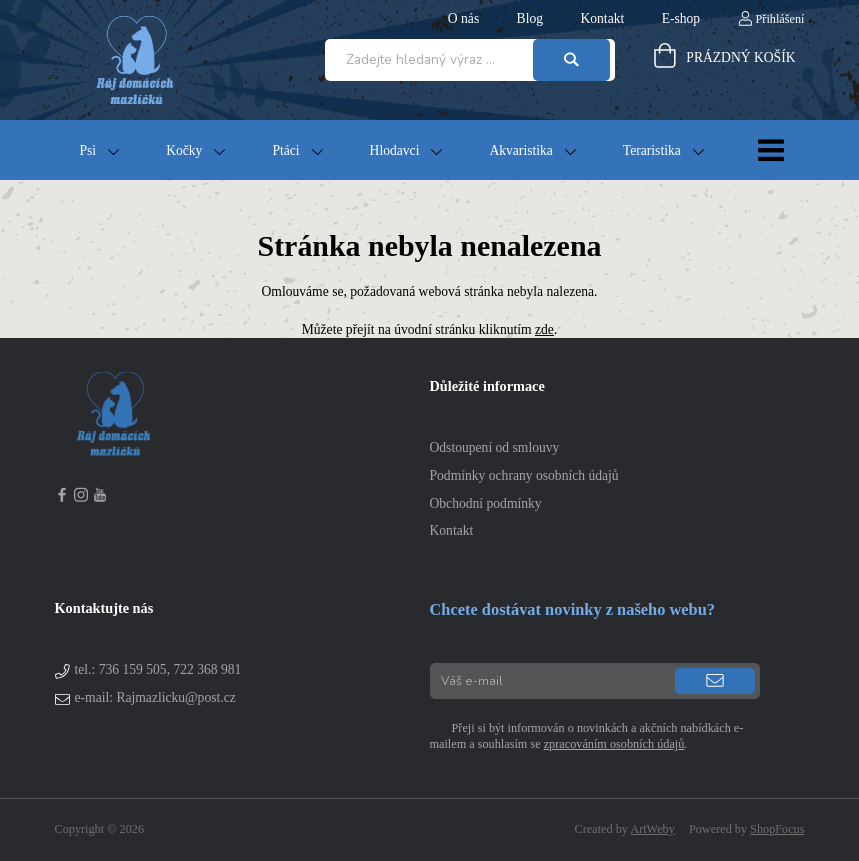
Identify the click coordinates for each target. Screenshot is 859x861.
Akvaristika (520, 150)
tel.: (158, 669)
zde (544, 329)
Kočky (184, 150)
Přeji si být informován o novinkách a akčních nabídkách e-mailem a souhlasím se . (587, 736)
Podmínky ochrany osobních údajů (524, 475)
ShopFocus (777, 829)
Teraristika (652, 150)
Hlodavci (395, 150)
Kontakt (452, 530)
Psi (88, 150)
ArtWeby (652, 829)
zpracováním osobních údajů (614, 744)
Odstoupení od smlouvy (495, 447)
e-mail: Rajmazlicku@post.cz (155, 697)
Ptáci (285, 150)
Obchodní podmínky (486, 503)
